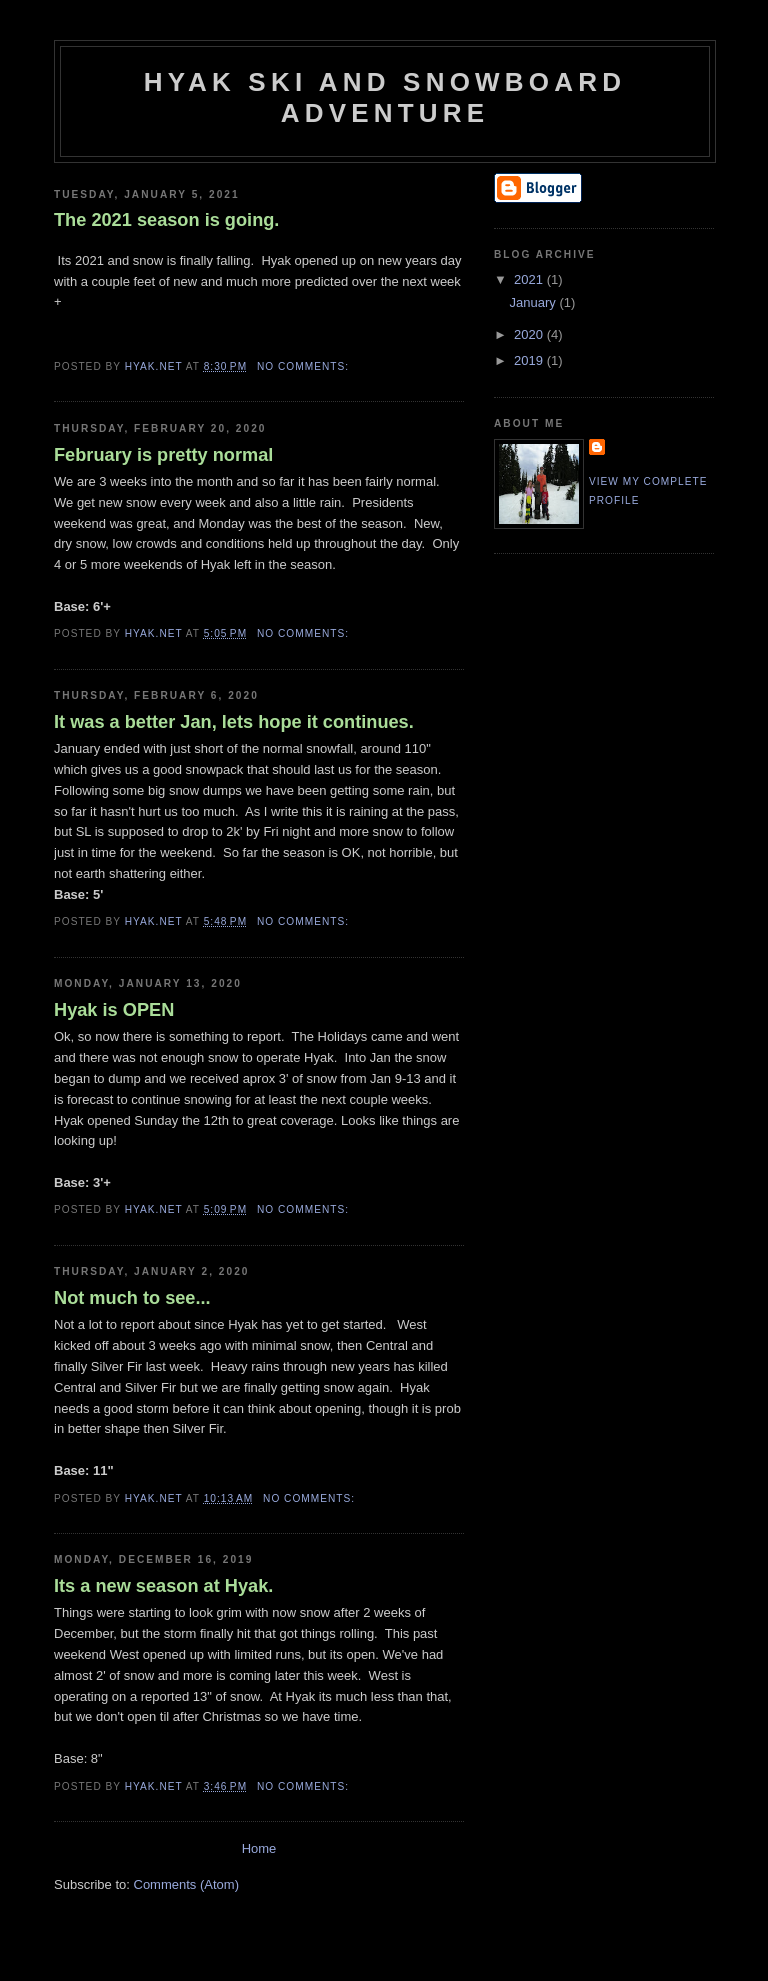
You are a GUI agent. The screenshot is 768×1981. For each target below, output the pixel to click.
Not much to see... (132, 1298)
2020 (530, 334)
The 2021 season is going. (166, 220)
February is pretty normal (163, 455)
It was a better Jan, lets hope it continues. (234, 722)
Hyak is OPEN (114, 1010)
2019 (530, 360)
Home (259, 1848)
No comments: (305, 366)
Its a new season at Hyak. (163, 1586)
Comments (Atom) (186, 1884)
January (535, 302)
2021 (530, 279)
